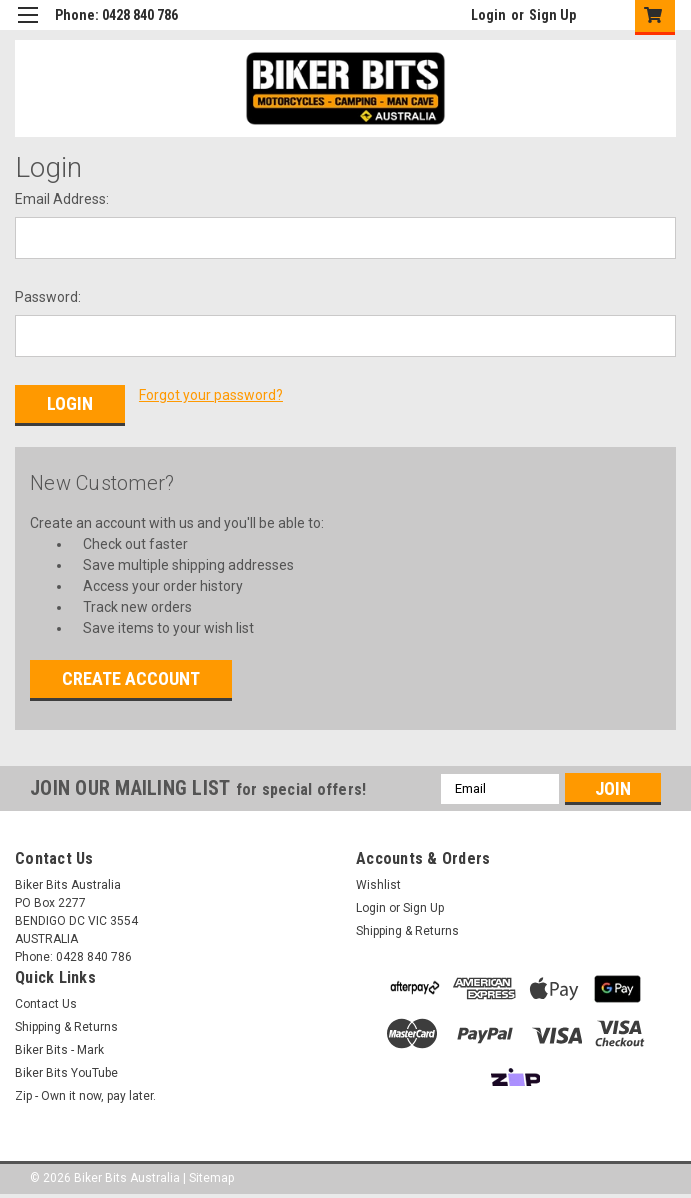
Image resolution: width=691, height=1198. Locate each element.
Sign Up (552, 15)
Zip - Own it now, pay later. (85, 1096)
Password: (48, 297)
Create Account (131, 678)
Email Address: (62, 199)
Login (488, 15)
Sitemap (211, 1178)
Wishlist (378, 885)
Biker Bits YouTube (66, 1073)
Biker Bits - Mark (59, 1050)
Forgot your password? (211, 395)
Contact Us (46, 1004)
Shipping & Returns (407, 931)
